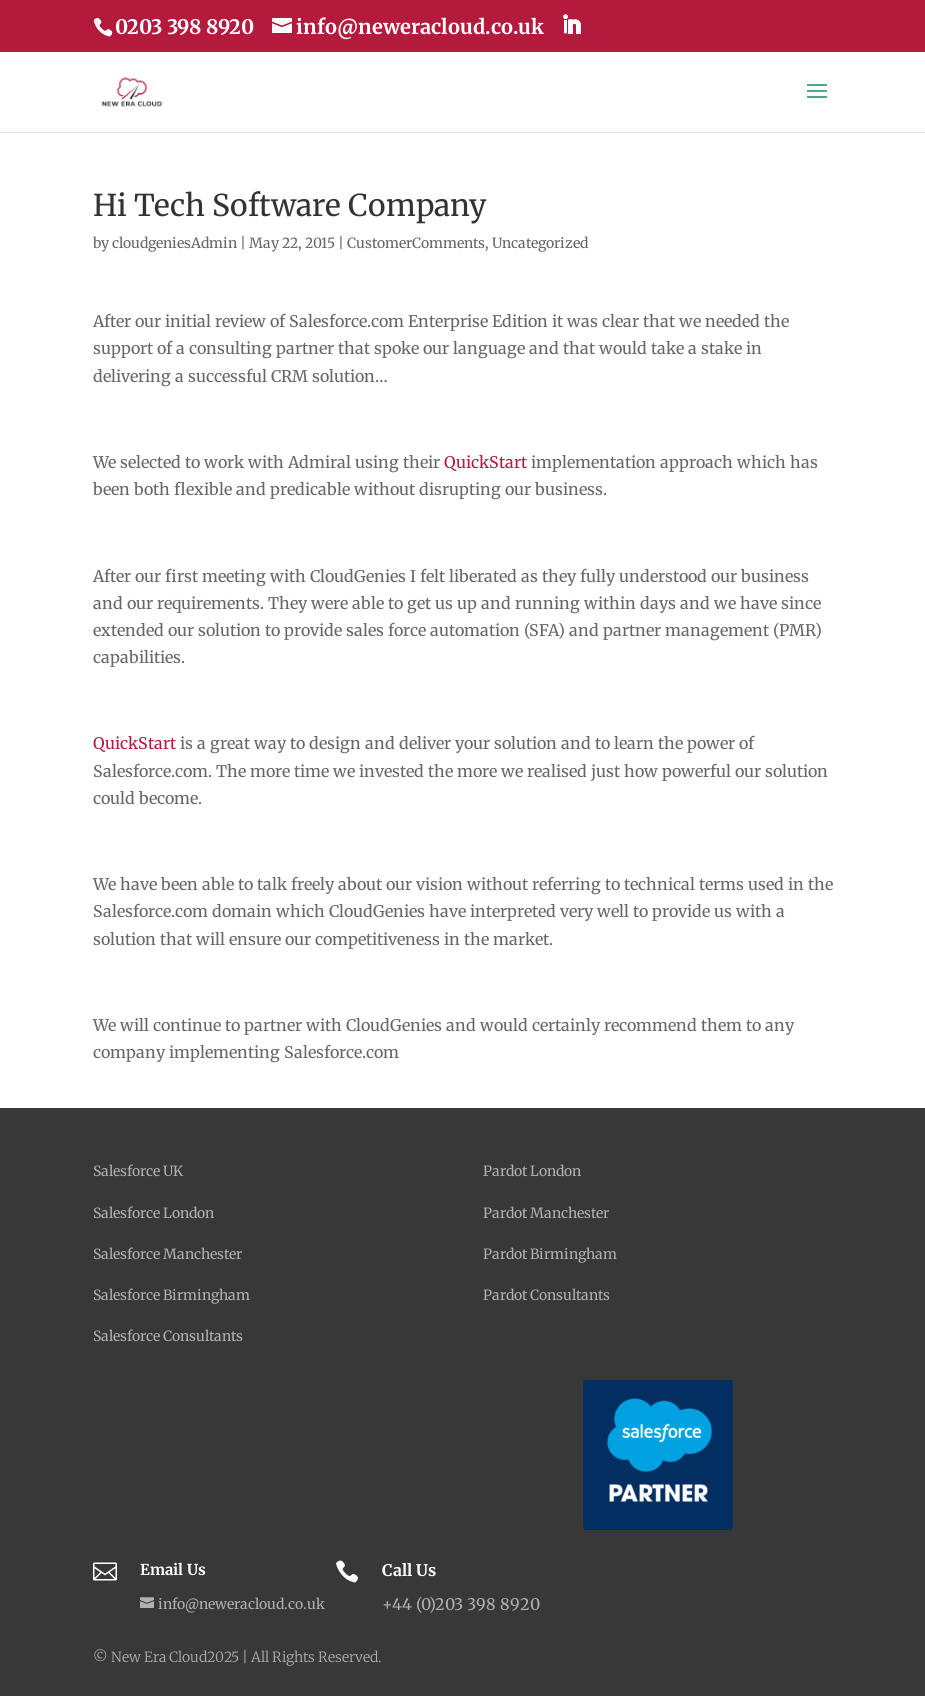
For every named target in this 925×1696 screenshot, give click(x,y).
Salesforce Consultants (168, 1336)
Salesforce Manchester (167, 1254)
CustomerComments (416, 243)
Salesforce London (153, 1213)
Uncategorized (540, 243)
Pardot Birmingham (550, 1254)
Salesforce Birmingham (171, 1295)
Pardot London (532, 1171)
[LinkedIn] (571, 25)
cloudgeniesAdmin (174, 243)
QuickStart (485, 462)
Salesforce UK (138, 1171)
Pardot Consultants (546, 1295)
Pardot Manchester (546, 1213)
